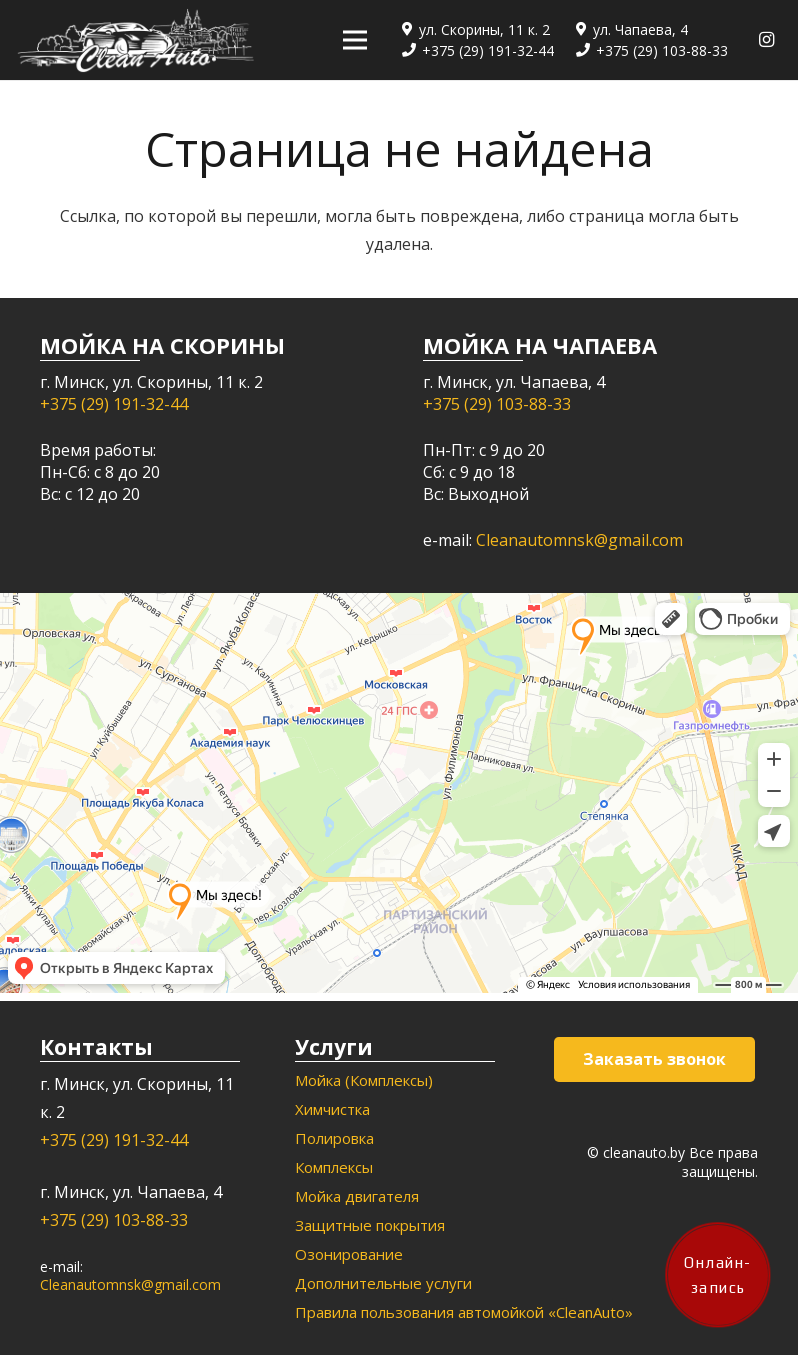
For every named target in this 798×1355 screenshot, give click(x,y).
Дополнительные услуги (383, 1283)
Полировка (334, 1138)
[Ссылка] (135, 40)
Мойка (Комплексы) (364, 1080)
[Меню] (355, 40)
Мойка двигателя (357, 1196)
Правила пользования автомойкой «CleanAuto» (464, 1312)
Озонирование (349, 1254)
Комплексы (334, 1167)
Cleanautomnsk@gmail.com (579, 540)
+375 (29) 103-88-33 (497, 404)
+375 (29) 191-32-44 (114, 404)
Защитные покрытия (370, 1225)
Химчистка (332, 1109)
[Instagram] (766, 40)
